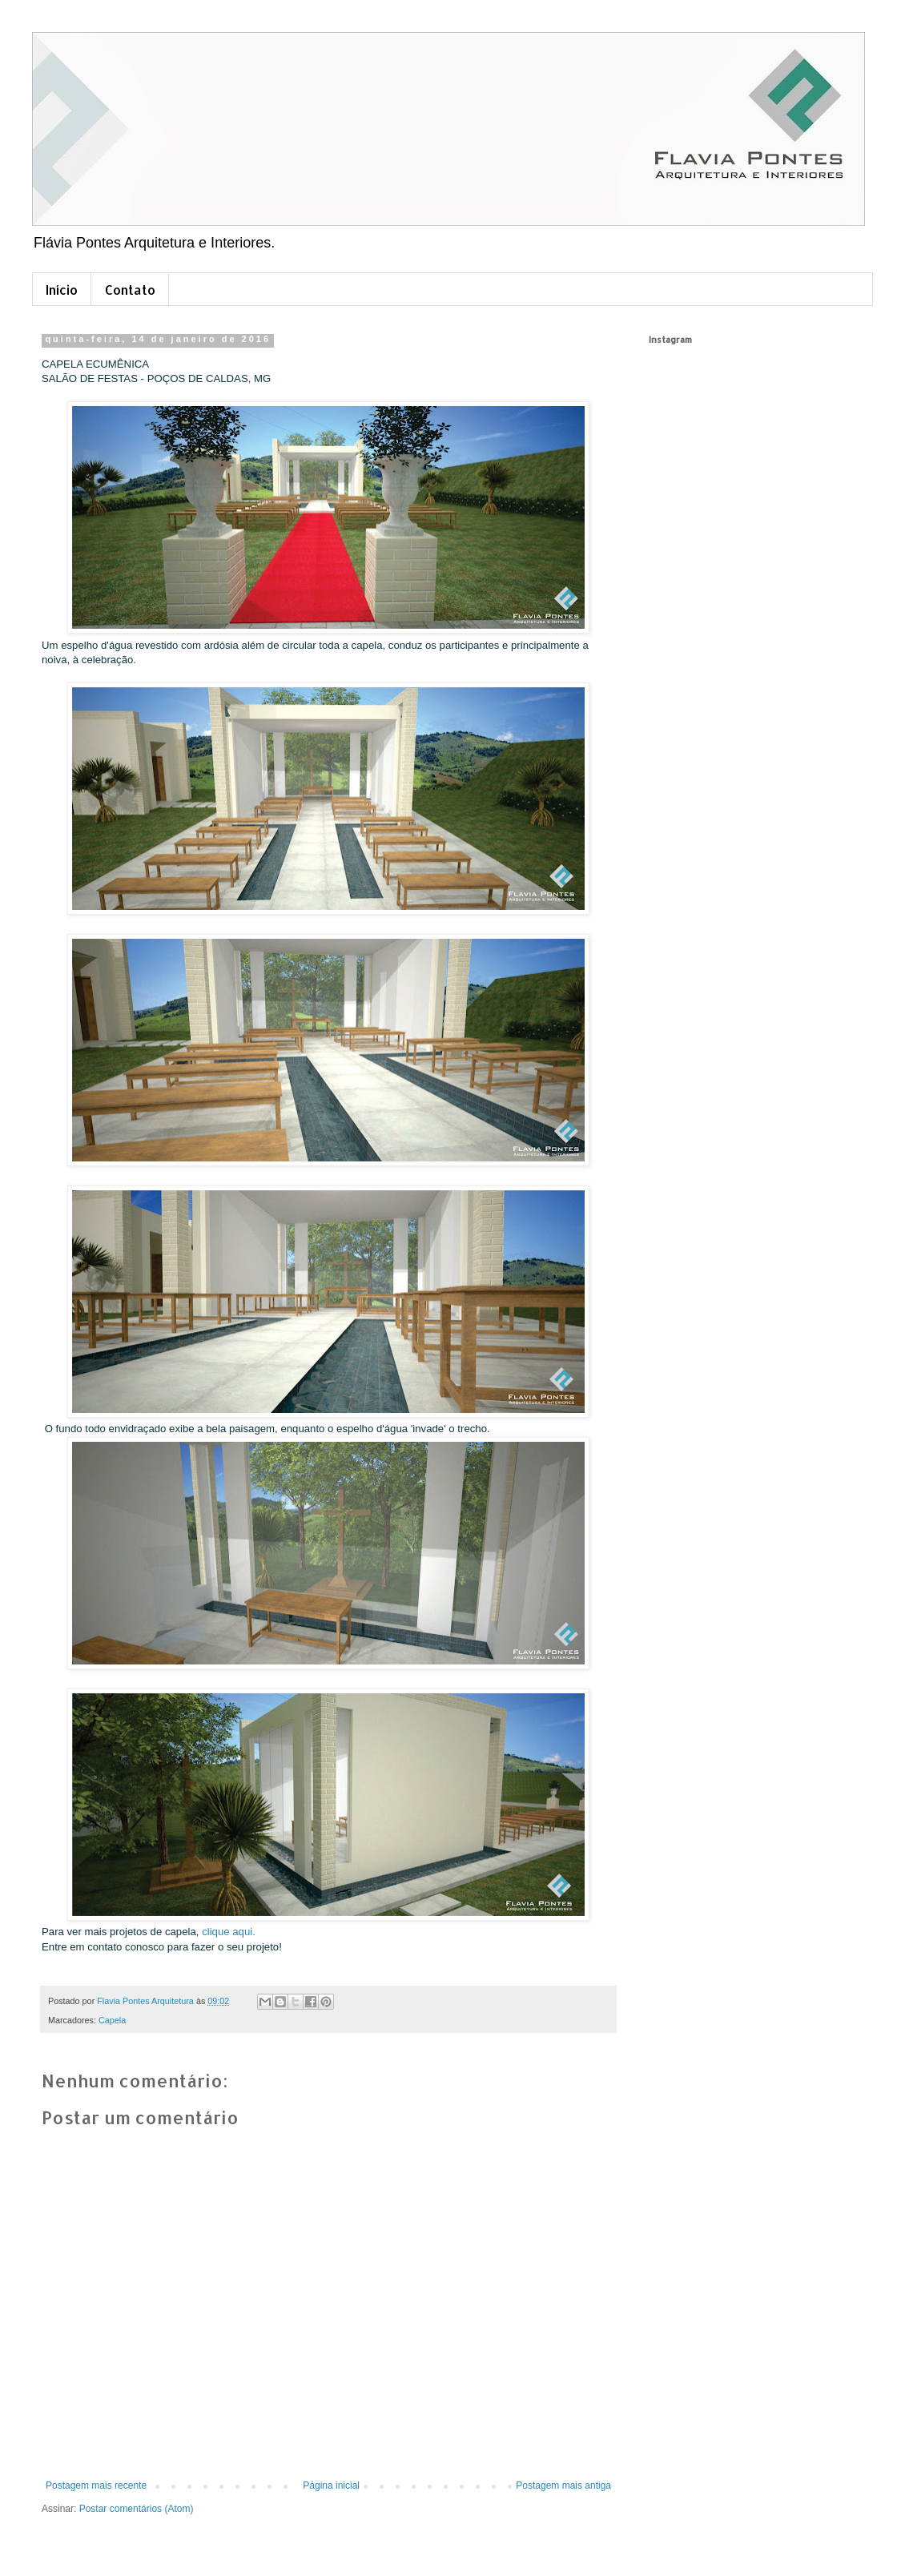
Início (62, 289)
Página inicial (331, 2485)
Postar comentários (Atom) (136, 2508)
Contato (130, 289)
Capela (112, 2020)
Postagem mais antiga (563, 2485)
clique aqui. (228, 1932)
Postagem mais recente (96, 2485)
